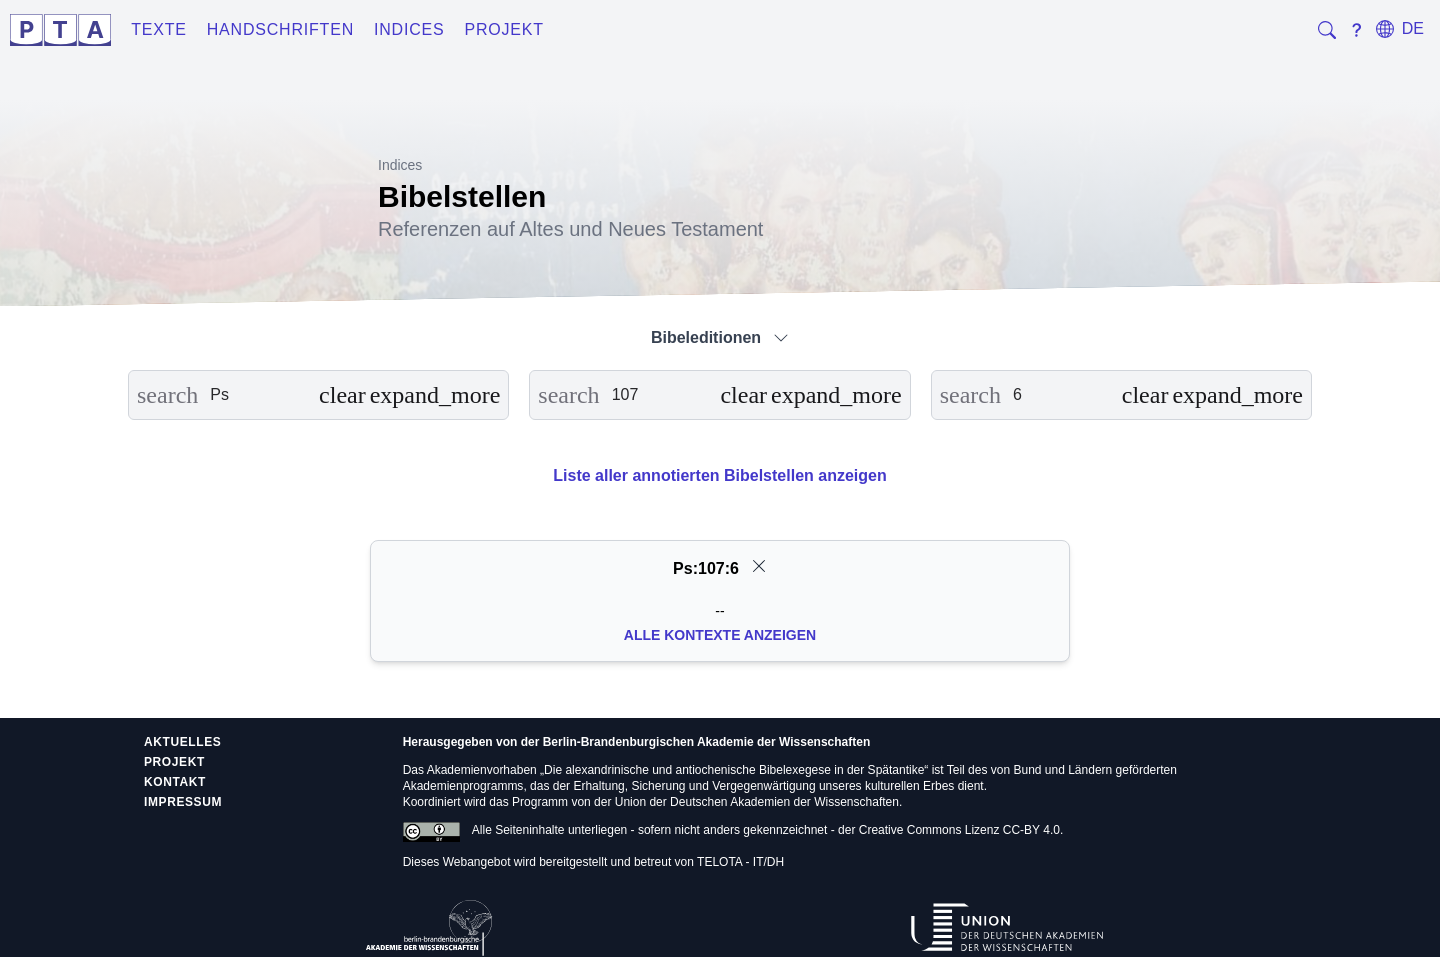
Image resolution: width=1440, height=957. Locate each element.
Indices (409, 29)
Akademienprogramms (463, 786)
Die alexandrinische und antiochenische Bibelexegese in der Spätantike (734, 770)
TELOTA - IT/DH (740, 862)
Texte (159, 29)
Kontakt (175, 782)
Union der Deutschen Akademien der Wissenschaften (757, 802)
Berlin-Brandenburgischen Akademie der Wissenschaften (707, 742)
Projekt (504, 29)
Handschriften (280, 29)
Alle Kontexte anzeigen (720, 635)
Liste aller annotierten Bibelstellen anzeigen (719, 475)
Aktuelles (182, 742)
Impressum (183, 802)
